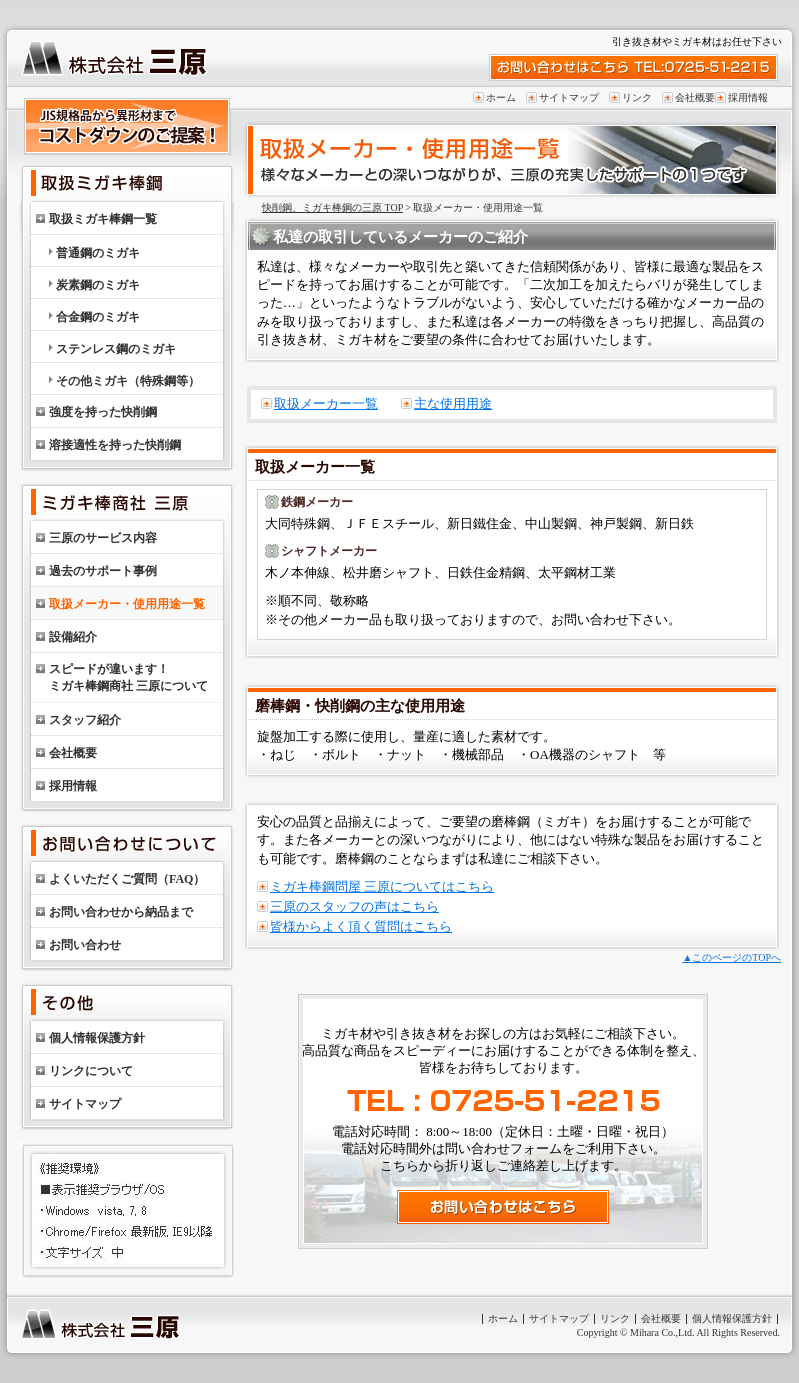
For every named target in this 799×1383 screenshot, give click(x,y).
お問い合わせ (85, 945)
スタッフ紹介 (85, 720)
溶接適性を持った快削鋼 (115, 445)
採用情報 (748, 97)
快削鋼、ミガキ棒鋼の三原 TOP (332, 207)
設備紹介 (73, 637)
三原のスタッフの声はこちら (354, 906)
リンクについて (91, 1071)
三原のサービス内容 (103, 538)
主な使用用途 (453, 403)
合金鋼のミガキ (98, 317)
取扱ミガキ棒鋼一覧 (103, 219)
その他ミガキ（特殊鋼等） (128, 381)
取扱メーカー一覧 (326, 403)
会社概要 (695, 97)
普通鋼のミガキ (98, 253)
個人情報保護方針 (97, 1038)
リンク (637, 97)
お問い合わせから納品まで (121, 912)
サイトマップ (569, 97)
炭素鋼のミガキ (98, 285)
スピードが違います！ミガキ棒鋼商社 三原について (128, 677)
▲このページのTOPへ (731, 957)
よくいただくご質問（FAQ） (127, 879)
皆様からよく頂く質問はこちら (361, 926)
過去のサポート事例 (103, 571)
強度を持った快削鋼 (103, 412)
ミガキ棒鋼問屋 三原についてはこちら (382, 886)
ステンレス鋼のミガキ (116, 349)
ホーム (501, 97)
